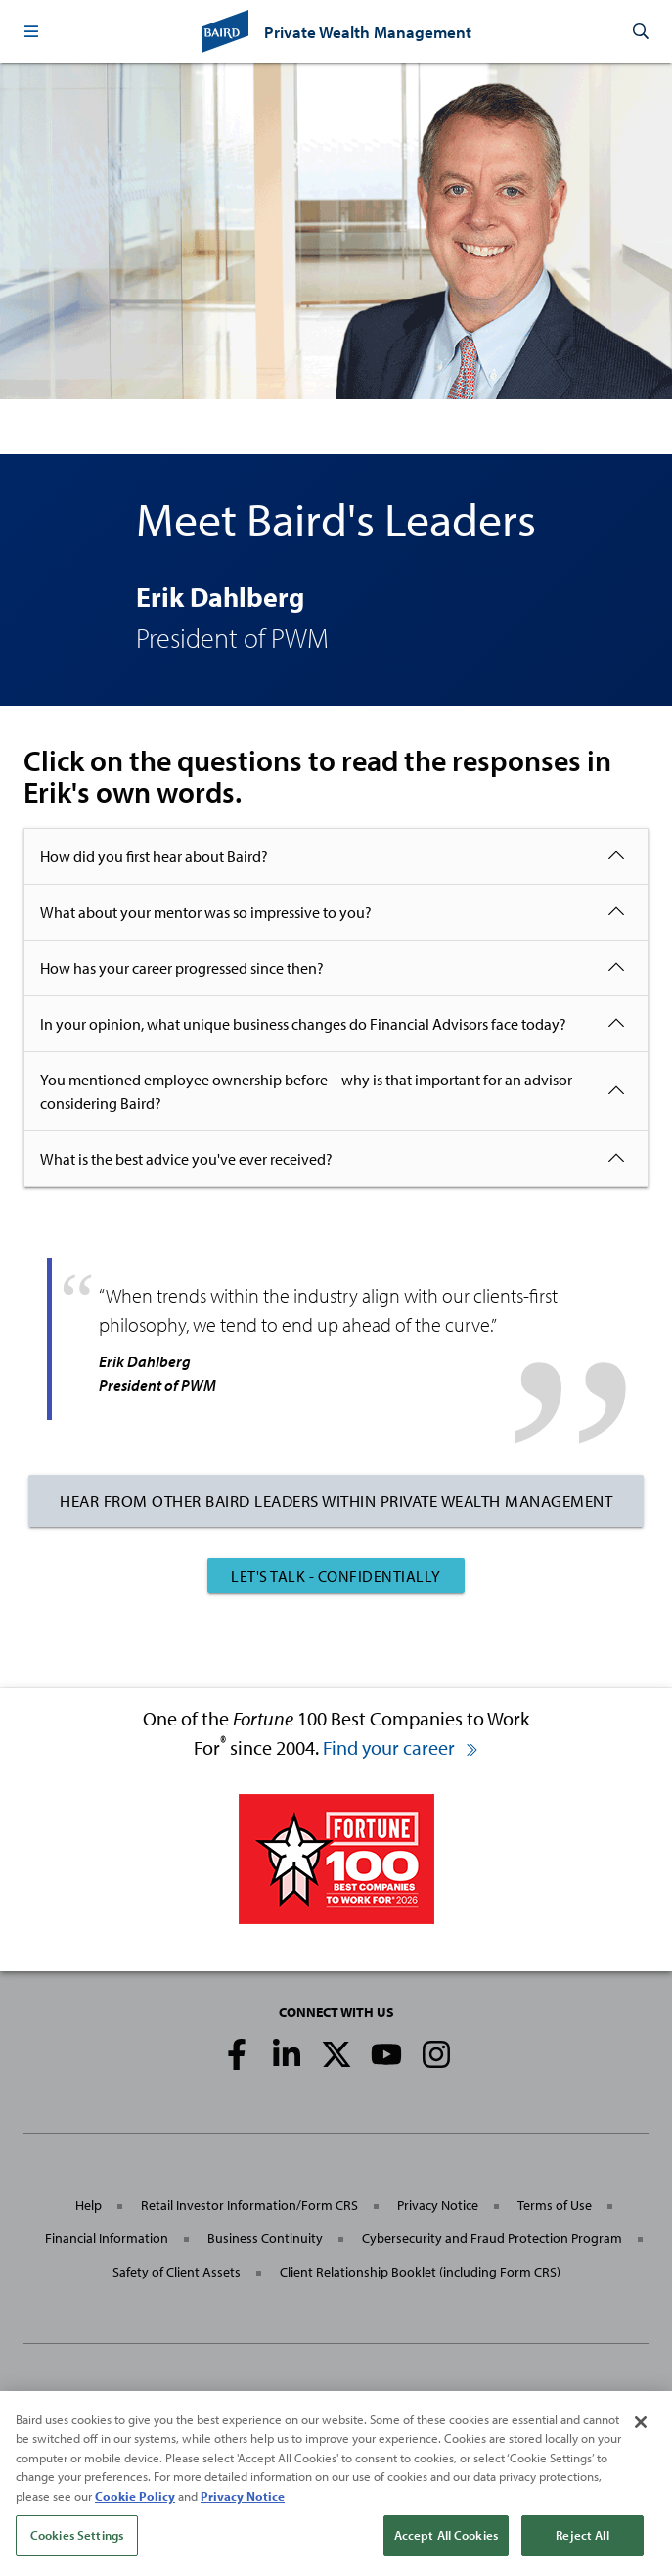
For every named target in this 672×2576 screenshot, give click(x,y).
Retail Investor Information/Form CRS (249, 2205)
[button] (31, 31)
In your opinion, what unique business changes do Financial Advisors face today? (303, 1024)
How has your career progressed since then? (182, 968)
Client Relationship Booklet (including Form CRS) (420, 2271)
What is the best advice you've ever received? (186, 1159)
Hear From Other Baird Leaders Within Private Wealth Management (336, 1501)
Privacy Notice (437, 2205)
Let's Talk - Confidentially (336, 1576)
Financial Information (106, 2238)
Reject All (582, 2549)
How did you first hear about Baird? (154, 856)
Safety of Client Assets (176, 2271)
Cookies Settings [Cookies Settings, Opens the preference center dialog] (76, 2549)
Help (88, 2205)
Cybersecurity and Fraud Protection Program (492, 2238)
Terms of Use (554, 2205)
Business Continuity (265, 2238)
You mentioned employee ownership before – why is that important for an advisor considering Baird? (306, 1091)
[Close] (640, 2436)
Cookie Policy (135, 2509)
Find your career (401, 1747)
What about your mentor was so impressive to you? (206, 912)
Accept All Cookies (446, 2549)
